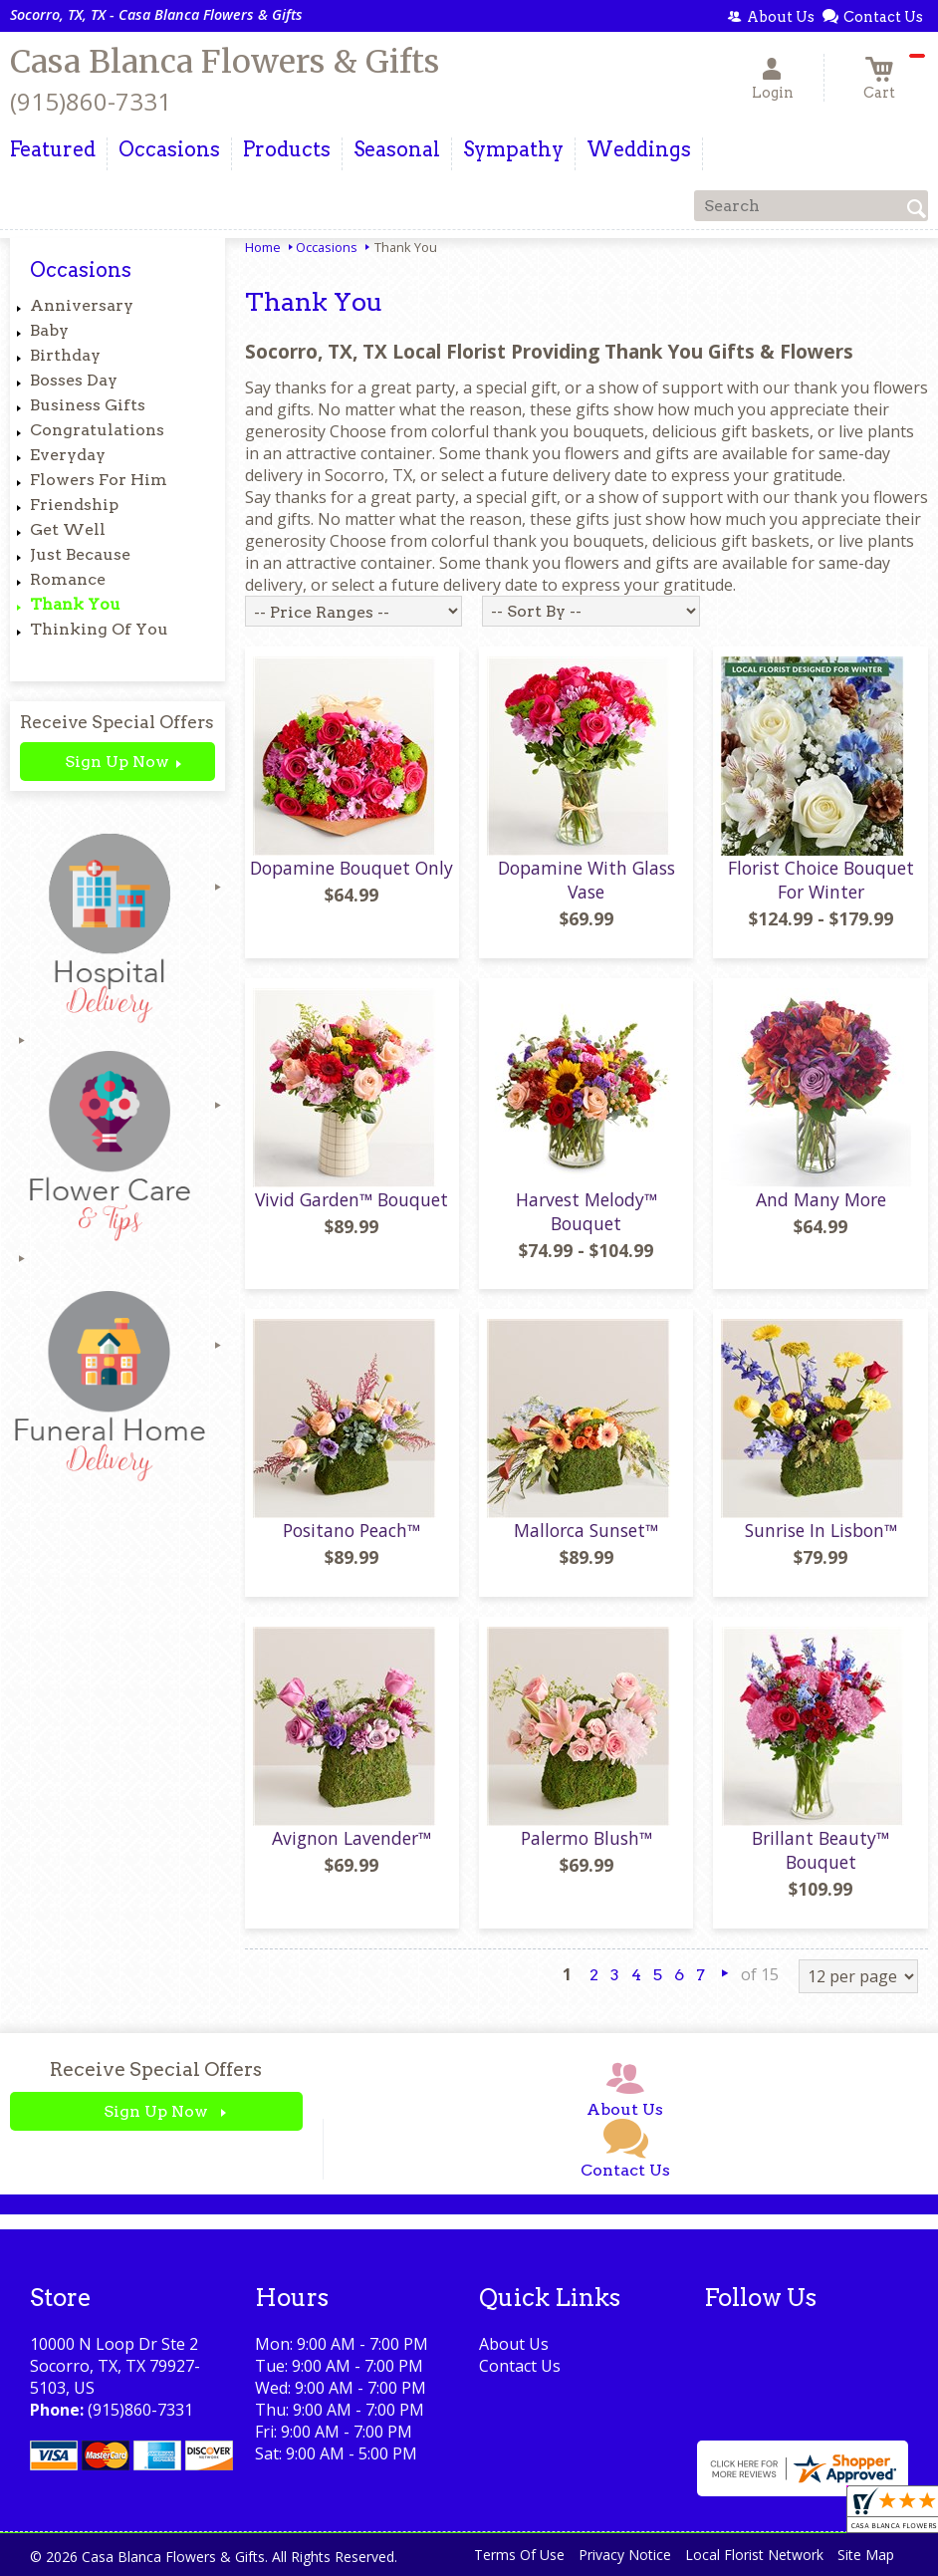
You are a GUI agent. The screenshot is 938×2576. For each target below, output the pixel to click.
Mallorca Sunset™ (586, 1530)
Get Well (68, 529)
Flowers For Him (98, 479)
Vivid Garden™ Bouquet (351, 1199)
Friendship (74, 504)
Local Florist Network (754, 2554)
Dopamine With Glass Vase (586, 879)
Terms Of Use (519, 2554)
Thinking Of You (99, 629)
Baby (49, 330)
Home (263, 247)
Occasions (326, 247)
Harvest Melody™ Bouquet (586, 1211)
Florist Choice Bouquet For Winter (821, 879)
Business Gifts (87, 404)
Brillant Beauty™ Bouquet (820, 1850)
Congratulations (97, 429)
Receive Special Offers (117, 721)
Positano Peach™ (351, 1530)
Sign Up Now (117, 761)
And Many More (821, 1199)
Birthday (65, 355)
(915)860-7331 (90, 101)
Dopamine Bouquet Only (351, 868)
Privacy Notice (625, 2554)
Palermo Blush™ (586, 1838)
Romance (68, 579)
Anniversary (81, 305)
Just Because (80, 554)
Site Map (865, 2554)
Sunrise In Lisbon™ (821, 1530)
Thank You (75, 604)
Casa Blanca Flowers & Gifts (224, 62)
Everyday (68, 454)
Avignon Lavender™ (351, 1838)
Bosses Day (73, 380)
